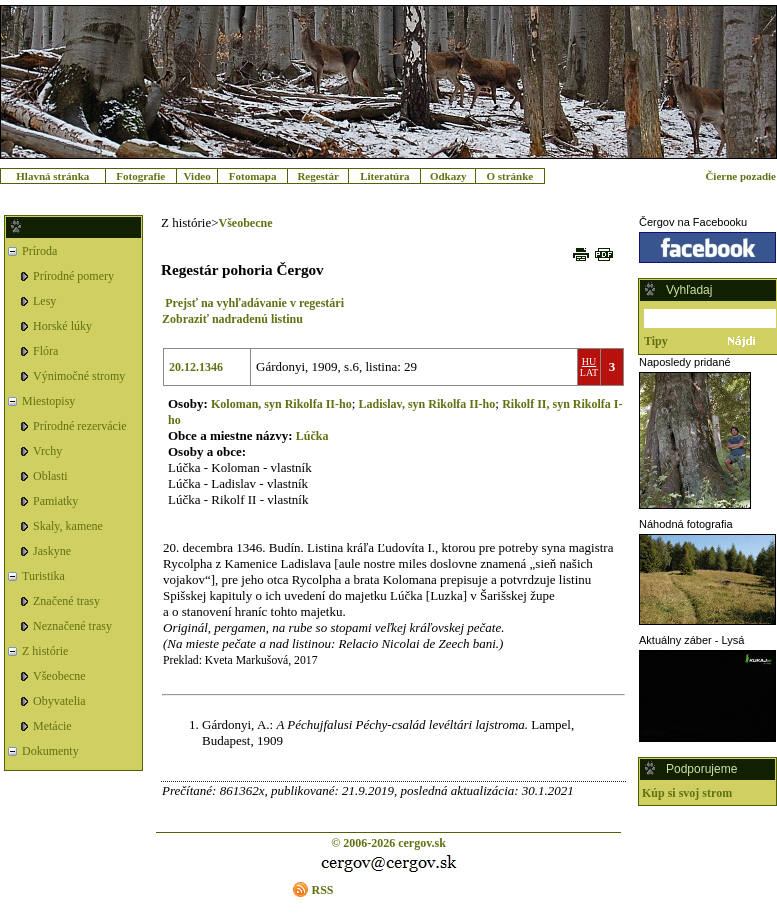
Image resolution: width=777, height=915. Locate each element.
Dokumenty (50, 751)
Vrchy (47, 451)
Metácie (52, 726)
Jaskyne (52, 551)
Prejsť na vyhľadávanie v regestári (254, 303)
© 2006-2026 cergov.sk (388, 843)
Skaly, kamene (68, 526)
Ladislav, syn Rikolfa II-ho (427, 404)
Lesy (44, 301)
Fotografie (140, 176)
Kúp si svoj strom (687, 793)
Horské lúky (62, 326)
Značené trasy (66, 601)
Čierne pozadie (740, 176)
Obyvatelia (59, 701)
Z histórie (45, 651)
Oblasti (50, 476)
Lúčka (312, 436)
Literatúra (384, 176)
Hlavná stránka (52, 176)
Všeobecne (59, 676)
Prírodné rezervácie (80, 426)
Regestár (318, 176)
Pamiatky (55, 501)
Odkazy (448, 176)
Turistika (43, 576)
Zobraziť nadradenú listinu (232, 319)
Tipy (656, 341)
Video (197, 176)
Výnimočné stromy (79, 376)
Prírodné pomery (73, 276)
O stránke (509, 176)
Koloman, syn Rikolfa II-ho (281, 404)
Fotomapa (253, 176)
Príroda (39, 251)
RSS (322, 890)
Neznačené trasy (72, 626)
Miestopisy (48, 401)
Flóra (45, 351)
